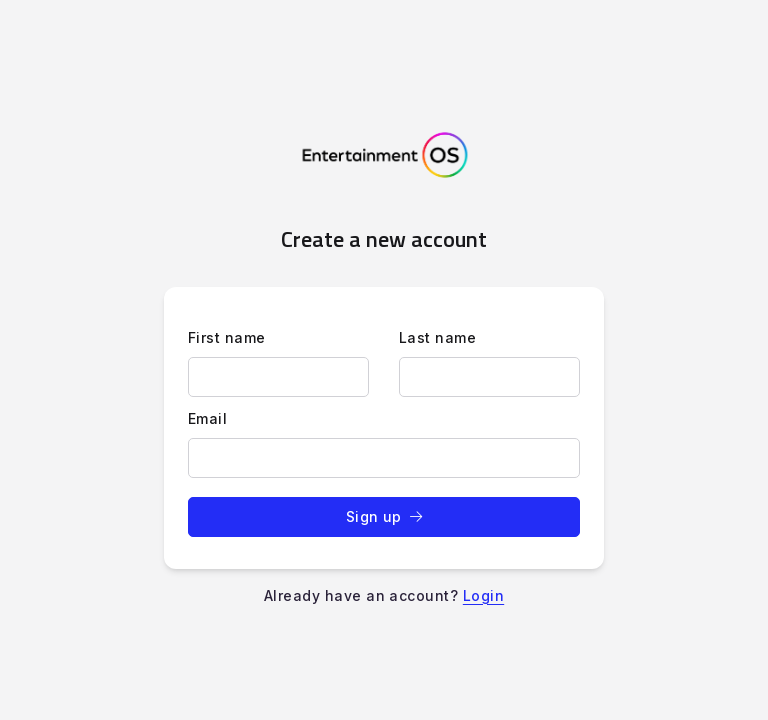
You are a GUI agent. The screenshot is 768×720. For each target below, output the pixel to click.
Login (483, 595)
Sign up (384, 516)
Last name (437, 337)
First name (227, 337)
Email (207, 418)
